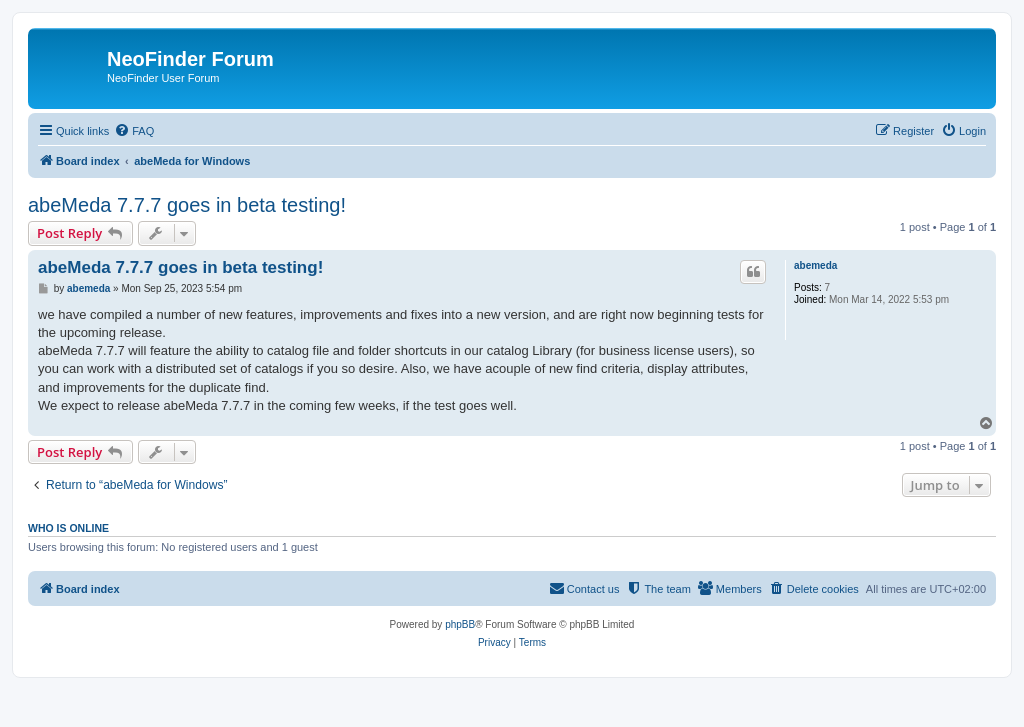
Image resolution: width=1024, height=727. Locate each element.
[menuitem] (134, 131)
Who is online (68, 528)
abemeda (815, 265)
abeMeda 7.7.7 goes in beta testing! (187, 205)
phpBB (460, 624)
